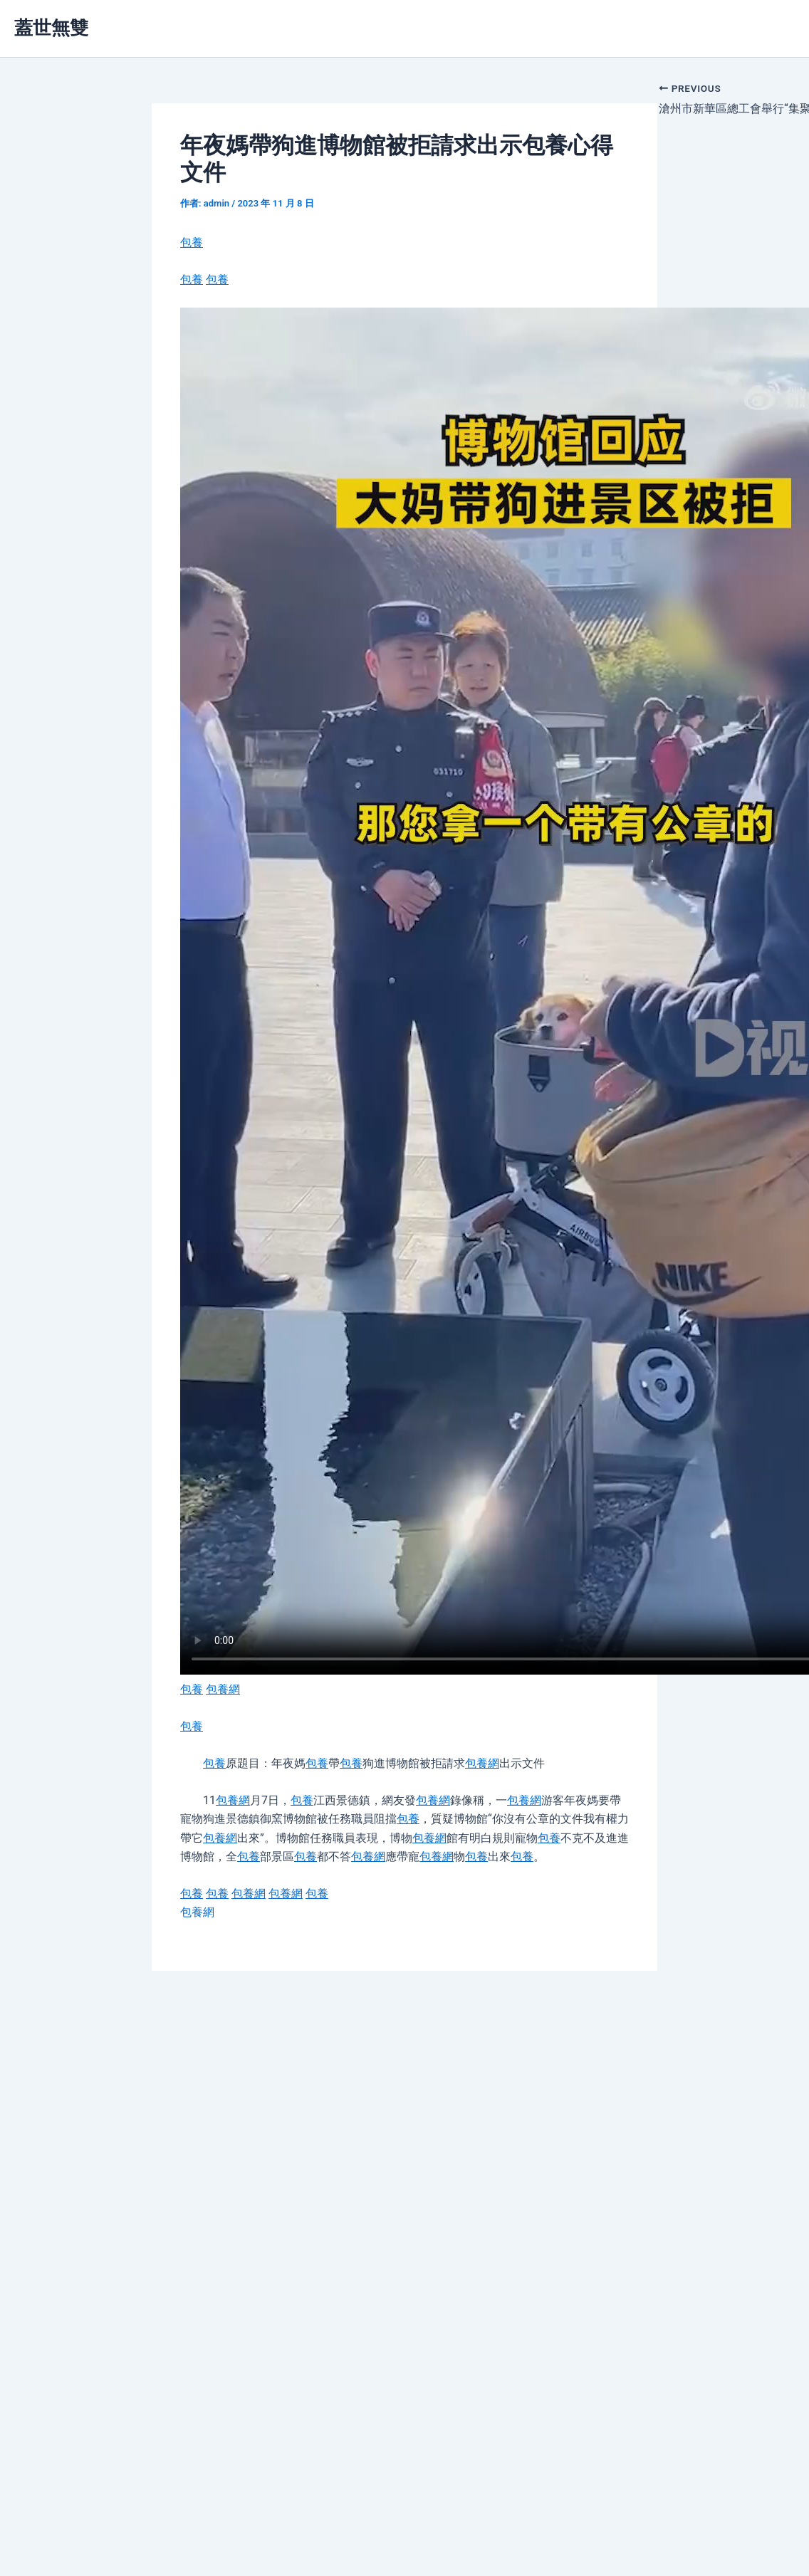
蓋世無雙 (51, 27)
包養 (191, 242)
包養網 (223, 1689)
